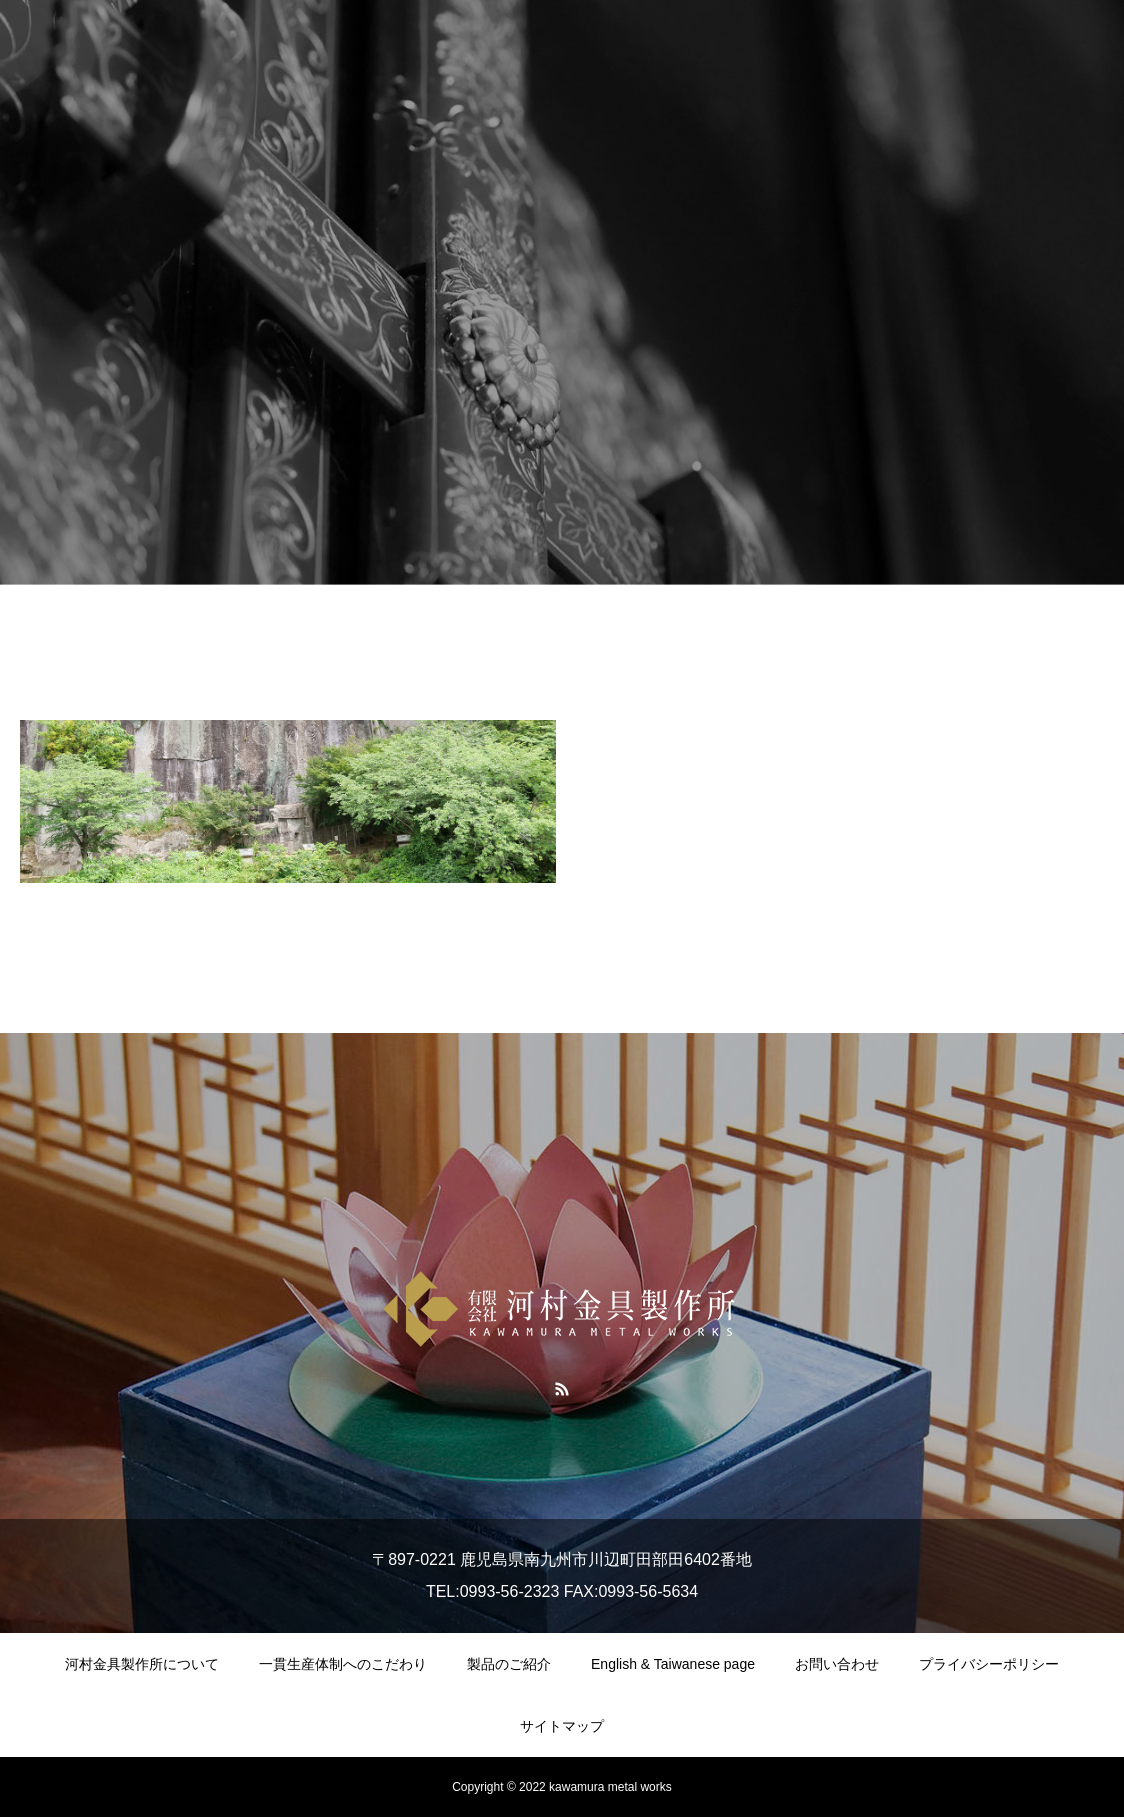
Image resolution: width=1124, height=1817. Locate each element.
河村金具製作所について (142, 1664)
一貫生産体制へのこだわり (343, 1664)
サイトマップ (562, 1726)
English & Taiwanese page (673, 1664)
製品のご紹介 (509, 1664)
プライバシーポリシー (989, 1664)
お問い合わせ (837, 1664)
